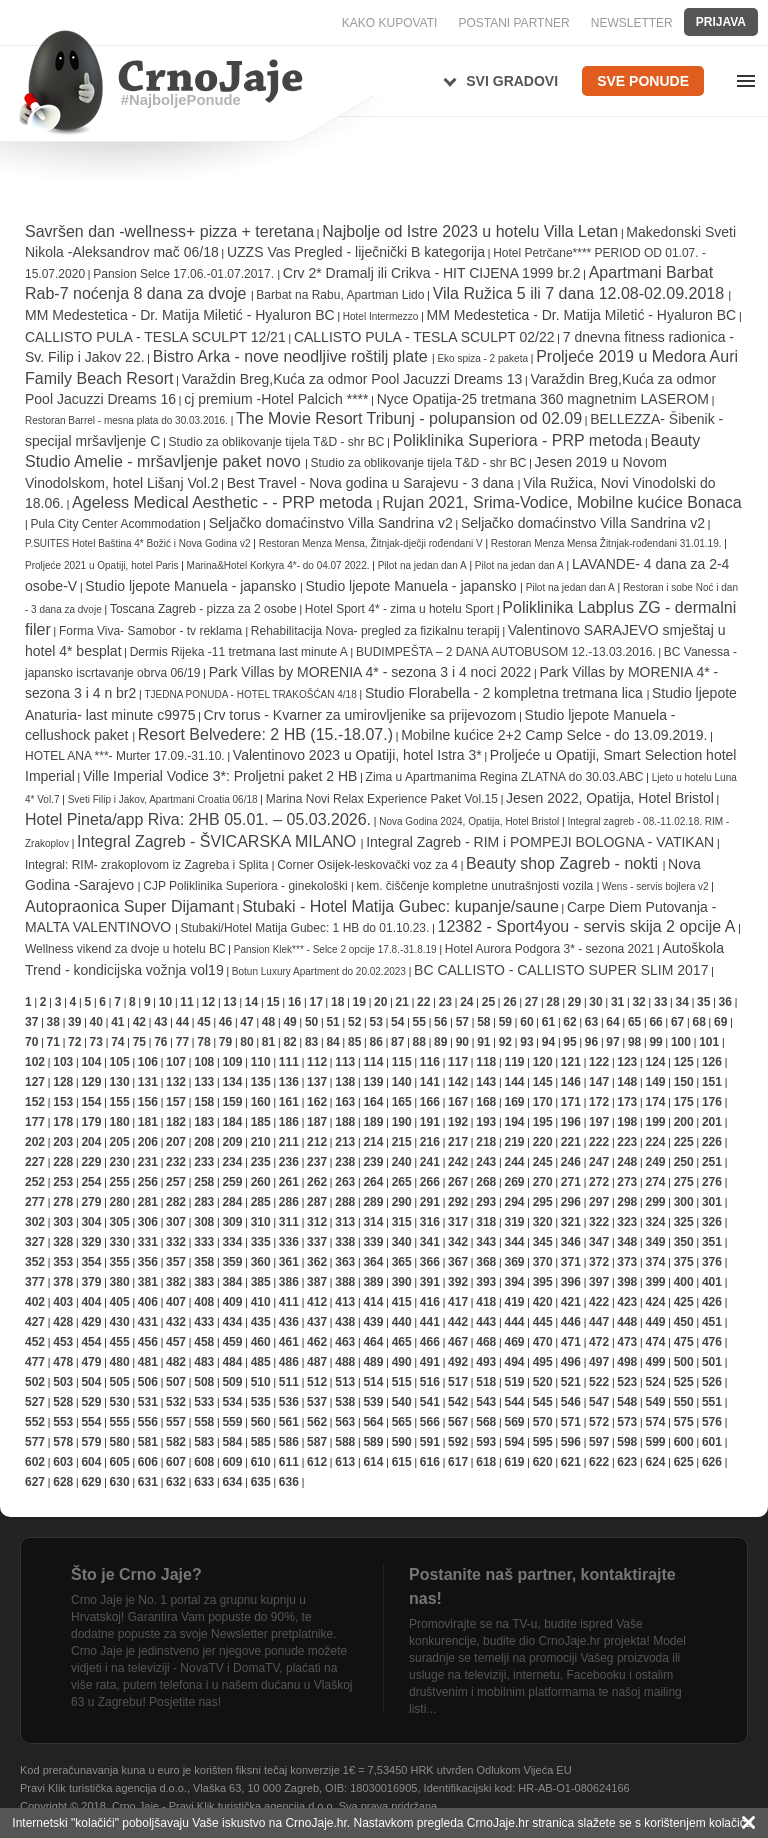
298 (627, 1202)
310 (261, 1222)
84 (332, 1042)
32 (638, 1002)
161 (289, 1102)
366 (430, 1262)
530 (120, 1402)
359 (232, 1262)
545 (543, 1402)
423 (627, 1302)
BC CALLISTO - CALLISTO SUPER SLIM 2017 (561, 970)
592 (458, 1442)
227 (35, 1162)
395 (543, 1282)
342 (458, 1242)
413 (345, 1302)
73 (96, 1042)
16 (294, 1002)
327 (35, 1242)
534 (232, 1402)
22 (423, 1002)
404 (91, 1302)
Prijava (721, 22)
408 (204, 1302)
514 (373, 1382)
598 (627, 1442)
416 (430, 1302)
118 (486, 1062)
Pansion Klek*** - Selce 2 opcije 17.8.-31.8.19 (337, 949)
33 (660, 1002)
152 (35, 1102)
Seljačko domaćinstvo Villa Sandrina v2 (331, 523)
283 (204, 1202)
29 (574, 1002)
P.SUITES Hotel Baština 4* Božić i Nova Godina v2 (137, 543)
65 (634, 1022)
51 (332, 1022)
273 (627, 1182)
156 (148, 1102)
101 (709, 1042)
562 (317, 1422)
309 (232, 1222)
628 (63, 1482)
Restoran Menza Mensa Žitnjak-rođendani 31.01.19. (606, 543)
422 (599, 1302)
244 (514, 1162)
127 (35, 1082)
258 (204, 1182)
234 (232, 1162)
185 (261, 1122)
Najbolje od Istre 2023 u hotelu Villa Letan (470, 231)
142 (458, 1082)
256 (148, 1182)
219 (514, 1142)
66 (655, 1022)
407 (176, 1302)
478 (63, 1362)
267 (458, 1182)
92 (505, 1042)
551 (712, 1402)
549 (655, 1402)
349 (655, 1242)
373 (627, 1262)
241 (430, 1162)
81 (268, 1042)
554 (91, 1422)
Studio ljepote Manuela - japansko (192, 586)
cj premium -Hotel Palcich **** (276, 399)
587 (317, 1442)
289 (373, 1202)
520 (543, 1382)
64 (612, 1022)
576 (712, 1422)
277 (35, 1202)
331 (148, 1242)
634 (232, 1482)
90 (462, 1042)
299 (655, 1202)
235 (261, 1162)
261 (289, 1182)
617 (458, 1462)
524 (655, 1382)
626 (712, 1462)
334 (232, 1242)
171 (571, 1102)
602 (35, 1462)
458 (204, 1342)
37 (31, 1022)
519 (514, 1382)
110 (261, 1062)
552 (35, 1422)
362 (317, 1262)
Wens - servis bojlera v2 (655, 886)
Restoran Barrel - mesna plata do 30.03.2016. (126, 420)
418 (486, 1302)
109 (232, 1062)
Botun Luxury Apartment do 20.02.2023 (319, 971)
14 (251, 1002)
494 (514, 1362)
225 (684, 1142)
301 (712, 1202)
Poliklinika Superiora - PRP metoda (518, 440)
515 (402, 1382)
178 (63, 1122)
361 (289, 1262)
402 (35, 1302)
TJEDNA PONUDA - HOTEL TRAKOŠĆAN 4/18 (250, 694)
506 (148, 1382)
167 (458, 1102)
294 (514, 1202)
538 (345, 1402)
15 (272, 1002)
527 (35, 1402)
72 (74, 1042)
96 (591, 1042)
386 (289, 1282)
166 (430, 1102)
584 (232, 1442)
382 (176, 1282)
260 (261, 1182)
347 (599, 1242)
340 (402, 1242)
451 (712, 1322)
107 (176, 1062)
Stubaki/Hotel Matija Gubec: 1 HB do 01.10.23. (305, 928)
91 (483, 1042)
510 (261, 1382)
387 (317, 1282)
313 (345, 1222)
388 (345, 1282)
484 (232, 1362)
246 (571, 1162)
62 (569, 1022)
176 (712, 1102)
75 (139, 1042)
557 (176, 1422)
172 (599, 1102)
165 (402, 1102)
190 (402, 1122)
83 (311, 1042)
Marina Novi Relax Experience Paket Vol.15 (382, 799)
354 (91, 1262)
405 (120, 1302)
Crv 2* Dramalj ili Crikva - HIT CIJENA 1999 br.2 (432, 273)
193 (486, 1122)
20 (380, 1002)
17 (315, 1002)
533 (204, 1402)
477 (35, 1362)
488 (345, 1362)
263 (345, 1182)
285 (261, 1202)
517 (458, 1382)
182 (176, 1122)
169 (514, 1102)
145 (543, 1082)
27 (531, 1002)
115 (402, 1062)
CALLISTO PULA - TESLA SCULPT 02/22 (424, 337)
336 (289, 1242)
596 (571, 1442)
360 (261, 1262)
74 (117, 1042)
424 (655, 1302)
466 (430, 1342)
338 (345, 1242)
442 (458, 1322)
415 (402, 1302)
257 (176, 1182)
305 (120, 1222)
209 (232, 1142)
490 (402, 1362)
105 (120, 1062)
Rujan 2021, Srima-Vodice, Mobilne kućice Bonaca (561, 502)
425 (684, 1302)
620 (543, 1462)
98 (634, 1042)
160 (261, 1102)
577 (35, 1442)
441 (430, 1322)
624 (655, 1462)
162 (317, 1102)
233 (204, 1162)
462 (317, 1342)
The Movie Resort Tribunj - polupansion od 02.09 (409, 418)
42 (139, 1022)
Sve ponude (643, 81)
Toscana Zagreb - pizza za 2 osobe (203, 609)
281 (148, 1202)
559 (232, 1422)
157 (176, 1102)
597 (599, 1442)
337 (317, 1242)
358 (204, 1262)
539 (373, 1402)
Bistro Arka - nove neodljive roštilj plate (292, 356)
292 (458, 1202)
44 (182, 1022)
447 (599, 1322)
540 (402, 1402)
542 (458, 1402)
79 (225, 1042)
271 (571, 1182)
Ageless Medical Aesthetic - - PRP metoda (224, 502)
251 (712, 1162)
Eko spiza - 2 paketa (482, 358)
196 (571, 1122)
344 (514, 1242)
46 (225, 1022)
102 (35, 1062)
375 (684, 1262)
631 (148, 1482)
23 (445, 1002)
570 (543, 1422)
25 (488, 1002)
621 (571, 1462)
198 (627, 1122)
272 (599, 1182)
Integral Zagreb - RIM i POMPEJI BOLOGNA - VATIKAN (540, 842)
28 (552, 1002)
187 (317, 1122)
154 (91, 1102)
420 (543, 1302)
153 (63, 1102)
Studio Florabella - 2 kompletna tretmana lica (506, 693)
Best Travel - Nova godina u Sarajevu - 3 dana (372, 483)
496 (571, 1362)
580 (120, 1442)
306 (148, 1222)
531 (148, 1402)
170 (543, 1102)
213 (345, 1142)
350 (684, 1242)
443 (486, 1322)
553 (63, 1422)
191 (430, 1122)
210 (261, 1142)
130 (120, 1082)
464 (373, 1342)
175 (684, 1102)
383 (204, 1282)
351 (712, 1242)
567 (458, 1422)
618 (486, 1462)
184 (232, 1122)
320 (543, 1222)
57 (462, 1022)
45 (203, 1022)
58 (483, 1022)
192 (458, 1122)
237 (317, 1162)
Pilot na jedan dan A (422, 565)
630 (120, 1482)
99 (655, 1042)
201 (712, 1122)
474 (655, 1342)
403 (63, 1302)
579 (91, 1442)
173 (627, 1102)
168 (486, 1102)
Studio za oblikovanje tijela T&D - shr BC (277, 442)
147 (599, 1082)
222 (599, 1142)
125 (684, 1062)
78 (203, 1042)
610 (261, 1462)
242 (458, 1162)
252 (35, 1182)
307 (176, 1222)
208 (204, 1142)
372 (599, 1262)
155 (120, 1102)
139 (373, 1082)
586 (289, 1442)
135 (261, 1082)
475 (684, 1342)
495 (543, 1362)
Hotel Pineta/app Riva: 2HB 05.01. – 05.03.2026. (198, 819)
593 (486, 1442)
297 (599, 1202)
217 (458, 1142)
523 (627, 1382)
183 (204, 1122)
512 (317, 1382)
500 (684, 1362)
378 (63, 1282)
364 (373, 1262)
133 (204, 1082)
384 (232, 1282)
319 (514, 1222)
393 (486, 1282)
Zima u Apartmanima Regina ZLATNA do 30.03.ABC (505, 777)
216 (430, 1142)
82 (289, 1042)
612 (317, 1462)
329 (91, 1242)
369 (514, 1262)
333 (204, 1242)
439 (373, 1322)
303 (63, 1222)
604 (91, 1462)
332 (176, 1242)
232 (176, 1162)
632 (176, 1482)
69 (720, 1022)
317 (458, 1222)
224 (655, 1142)
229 (91, 1162)
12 (208, 1002)
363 (345, 1262)
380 (120, 1282)
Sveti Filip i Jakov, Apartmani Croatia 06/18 (163, 799)
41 (117, 1022)
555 (120, 1422)
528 (63, 1402)
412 (317, 1302)
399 (655, 1282)
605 (120, 1462)
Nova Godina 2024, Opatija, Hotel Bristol (469, 821)
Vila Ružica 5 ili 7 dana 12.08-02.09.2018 (581, 293)
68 (698, 1022)
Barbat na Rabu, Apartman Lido (340, 295)
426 (712, 1302)
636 (289, 1482)
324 (655, 1222)
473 (627, 1342)
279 (91, 1202)
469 (514, 1342)
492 (458, 1362)
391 (430, 1282)
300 (684, 1202)
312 (317, 1222)
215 (402, 1142)
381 (148, 1282)
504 (91, 1382)
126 (712, 1062)
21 (402, 1002)
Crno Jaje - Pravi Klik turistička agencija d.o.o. (224, 1806)
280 (120, 1202)
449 (655, 1322)
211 (289, 1142)
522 (599, 1382)
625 (684, 1462)
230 (120, 1162)
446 (571, 1322)
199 (655, 1122)
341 (430, 1242)
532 (176, 1402)
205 (120, 1142)
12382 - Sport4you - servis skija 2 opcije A (587, 926)
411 (289, 1302)
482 (176, 1362)
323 (627, 1222)
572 (599, 1422)
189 (373, 1122)
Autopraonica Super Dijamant (129, 906)
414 (373, 1302)
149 (655, 1082)
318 (486, 1222)
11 (186, 1002)
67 (677, 1022)
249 (655, 1162)
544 (514, 1402)
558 (204, 1422)
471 (571, 1342)
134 (232, 1082)
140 (402, 1082)
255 (120, 1182)
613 (345, 1462)
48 (268, 1022)
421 (571, 1302)
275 (684, 1182)
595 (543, 1442)
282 (176, 1202)
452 (35, 1342)
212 (317, 1142)
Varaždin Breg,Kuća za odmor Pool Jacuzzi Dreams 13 (352, 379)
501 (712, 1362)
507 (176, 1382)
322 (599, 1222)
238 (345, 1162)
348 (627, 1242)
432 (176, 1322)
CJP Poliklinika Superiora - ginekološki (247, 886)
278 (63, 1202)
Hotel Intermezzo (381, 316)
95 (569, 1042)
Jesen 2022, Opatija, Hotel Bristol (610, 798)
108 (204, 1062)
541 (430, 1402)
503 (63, 1382)
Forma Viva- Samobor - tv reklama (152, 631)
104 (91, 1062)
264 (373, 1182)
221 (571, 1142)
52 (354, 1022)
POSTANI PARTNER (513, 23)
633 (204, 1482)
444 (514, 1322)
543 (486, 1402)
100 (681, 1042)
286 (289, 1202)
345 (543, 1242)
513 (345, 1382)
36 (725, 1002)
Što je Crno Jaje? (136, 1574)
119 (514, 1062)
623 (627, 1462)
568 (486, 1422)
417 (458, 1302)
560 (261, 1422)
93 (526, 1042)
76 (160, 1042)
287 (317, 1202)
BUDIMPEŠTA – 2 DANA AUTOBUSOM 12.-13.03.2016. (506, 652)
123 (627, 1062)
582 (176, 1442)
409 (232, 1302)
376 (712, 1262)
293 (486, 1202)
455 (120, 1342)
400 (684, 1282)
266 (430, 1182)
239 (373, 1162)
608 (204, 1462)
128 (63, 1082)
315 (402, 1222)
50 (311, 1022)
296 (571, 1202)
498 (627, 1362)
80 (246, 1042)
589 (373, 1442)
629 (91, 1482)
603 (63, 1462)
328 (63, 1242)
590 (402, 1442)
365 (402, 1262)
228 (63, 1162)
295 (543, 1202)
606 (148, 1462)
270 (543, 1182)
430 (120, 1322)
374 (655, 1262)
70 (31, 1042)
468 (486, 1342)
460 (261, 1342)
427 (35, 1322)
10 (165, 1002)
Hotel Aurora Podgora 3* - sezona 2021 (549, 949)
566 (430, 1422)
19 (359, 1002)
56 (440, 1022)
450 (684, 1322)
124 (655, 1062)
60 (526, 1022)
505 (120, 1382)
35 (703, 1002)
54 (397, 1022)
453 (63, 1342)
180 (120, 1122)
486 (289, 1362)
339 (373, 1242)
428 (63, 1322)
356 (148, 1262)
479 (91, 1362)
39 (74, 1022)
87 (397, 1042)
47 (246, 1022)
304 (91, 1222)
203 (63, 1142)
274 (655, 1182)
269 (514, 1182)
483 (204, 1362)
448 (627, 1322)
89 (440, 1042)
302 (35, 1222)
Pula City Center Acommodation (115, 524)
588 (345, 1442)
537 (317, 1402)
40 (96, 1022)
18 (337, 1002)
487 (317, 1362)
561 (289, 1422)
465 (402, 1342)
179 (91, 1122)
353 (63, 1262)
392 (458, 1282)
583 (204, 1442)
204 (91, 1142)
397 (599, 1282)
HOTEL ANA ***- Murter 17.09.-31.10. (125, 756)
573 (627, 1422)
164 (373, 1102)
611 (289, 1462)
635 (261, 1482)
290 (402, 1202)
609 (232, 1462)
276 (712, 1182)
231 (148, 1162)
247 (599, 1162)
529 (91, 1402)
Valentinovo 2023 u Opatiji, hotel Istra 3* (357, 755)
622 (599, 1462)
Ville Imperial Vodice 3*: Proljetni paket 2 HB (220, 776)
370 (543, 1262)
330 (120, 1242)
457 (176, 1342)
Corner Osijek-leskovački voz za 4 (367, 865)
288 (345, 1202)
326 (712, 1222)
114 (373, 1062)
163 (345, 1102)
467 (458, 1342)
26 (509, 1002)
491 (430, 1362)
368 (486, 1262)
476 (712, 1342)
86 (376, 1042)
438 (345, 1322)
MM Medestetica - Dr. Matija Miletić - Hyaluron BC (180, 315)
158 (204, 1102)
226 (712, 1142)
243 (486, 1162)
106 (148, 1062)
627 (35, 1482)
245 (543, 1162)
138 (345, 1082)
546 (571, 1402)
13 (229, 1002)
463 (345, 1342)
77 (182, 1042)
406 (148, 1302)
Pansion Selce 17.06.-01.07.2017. (185, 274)
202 (35, 1142)
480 (120, 1362)
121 (571, 1062)
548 (627, 1402)
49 (289, 1022)
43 (160, 1022)
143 (486, 1082)
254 (91, 1182)
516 (430, 1382)
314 (373, 1222)
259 (232, 1182)
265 (402, 1182)
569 (514, 1422)
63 (591, 1022)
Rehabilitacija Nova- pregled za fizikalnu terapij (375, 631)
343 (486, 1242)
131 (148, 1082)
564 (373, 1422)
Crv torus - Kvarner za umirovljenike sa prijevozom (360, 715)
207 (176, 1142)
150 (684, 1082)
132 (176, 1082)
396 (571, 1282)
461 (289, 1342)
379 (91, 1282)
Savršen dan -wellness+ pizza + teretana (169, 231)
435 (261, 1322)
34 (681, 1002)
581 (148, 1442)
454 (91, 1342)
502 (35, 1382)
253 (63, 1182)
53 (376, 1022)
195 (543, 1122)
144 (514, 1082)
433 (204, 1322)
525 (684, 1382)
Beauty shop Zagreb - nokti (564, 863)
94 (548, 1042)
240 (402, 1162)
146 (571, 1082)
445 (543, 1322)
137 (317, 1082)
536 (289, 1402)
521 (571, 1382)
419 (514, 1302)
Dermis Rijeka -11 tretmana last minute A (239, 652)
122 (599, 1062)
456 (148, 1342)
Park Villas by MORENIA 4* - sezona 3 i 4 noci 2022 (370, 672)
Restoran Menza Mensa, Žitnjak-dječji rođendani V (371, 543)
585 (261, 1442)
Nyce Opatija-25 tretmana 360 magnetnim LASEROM (543, 399)
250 (684, 1162)
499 (655, 1362)
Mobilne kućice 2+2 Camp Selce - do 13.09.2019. (554, 735)
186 (289, 1122)
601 (712, 1442)
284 (232, 1202)
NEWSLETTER (632, 23)
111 (289, 1062)
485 (261, 1362)
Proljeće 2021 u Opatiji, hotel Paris (101, 565)
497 (599, 1362)
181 (148, 1122)
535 (261, 1402)
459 (232, 1342)
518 (486, 1382)
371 (571, 1262)
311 (289, 1222)
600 (684, 1442)
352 (35, 1262)
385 (261, 1282)
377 (35, 1282)
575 (684, 1422)
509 (232, 1382)
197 (599, 1122)
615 (402, 1462)
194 (514, 1122)
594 (514, 1442)
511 (289, 1382)
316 (430, 1222)
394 (514, 1282)
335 (261, 1242)
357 (176, 1262)
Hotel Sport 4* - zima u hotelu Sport (401, 609)
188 (345, 1122)
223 (627, 1142)
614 (373, 1462)
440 (402, 1322)
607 (176, 1462)
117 (458, 1062)
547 (599, 1402)
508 (204, 1382)
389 (373, 1282)
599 (655, 1442)
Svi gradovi (512, 81)
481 (148, 1362)
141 (430, 1082)
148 (627, 1082)
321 (571, 1222)
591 (430, 1442)
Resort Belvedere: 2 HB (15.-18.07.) (265, 734)
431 (148, 1322)
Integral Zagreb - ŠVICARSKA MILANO (219, 841)
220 (543, 1142)
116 (430, 1062)
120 (543, 1062)
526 (712, 1382)
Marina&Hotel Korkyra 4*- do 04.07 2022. (278, 565)
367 (458, 1262)
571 (571, 1422)
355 (120, 1262)
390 (402, 1282)
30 (595, 1002)
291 (430, 1202)
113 (345, 1062)
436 (289, 1322)
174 (655, 1102)
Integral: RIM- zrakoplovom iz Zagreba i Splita (148, 865)
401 (712, 1282)
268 (486, 1182)
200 (684, 1122)
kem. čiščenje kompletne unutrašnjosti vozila (477, 886)
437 (317, 1322)
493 (486, 1362)
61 (548, 1022)
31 (617, 1002)
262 (317, 1182)
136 (289, 1082)
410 (261, 1302)
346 (571, 1242)
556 (148, 1422)
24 (466, 1002)
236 (289, 1162)
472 (599, 1342)
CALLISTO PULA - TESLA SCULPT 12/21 (155, 337)
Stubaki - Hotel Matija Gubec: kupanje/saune (400, 906)
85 (354, 1042)
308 (204, 1222)
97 (612, 1042)
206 (148, 1142)
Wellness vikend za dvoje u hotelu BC (125, 949)
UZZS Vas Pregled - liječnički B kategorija (356, 252)
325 (684, 1222)
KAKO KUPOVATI (390, 23)
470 (543, 1342)
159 (232, 1102)
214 (373, 1142)
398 (627, 1282)
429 (91, 1322)
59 (505, 1022)
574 (655, 1422)
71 (53, 1042)
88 (419, 1042)
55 (419, 1022)
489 (373, 1362)
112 (317, 1062)
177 (35, 1122)
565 (402, 1422)
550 (684, 1402)
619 (514, 1462)
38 (53, 1022)
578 (63, 1442)
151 (712, 1082)
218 (486, 1142)
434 (232, 1322)
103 (63, 1062)
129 (91, 1082)
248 (627, 1162)
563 (345, 1422)
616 (430, 1462)
